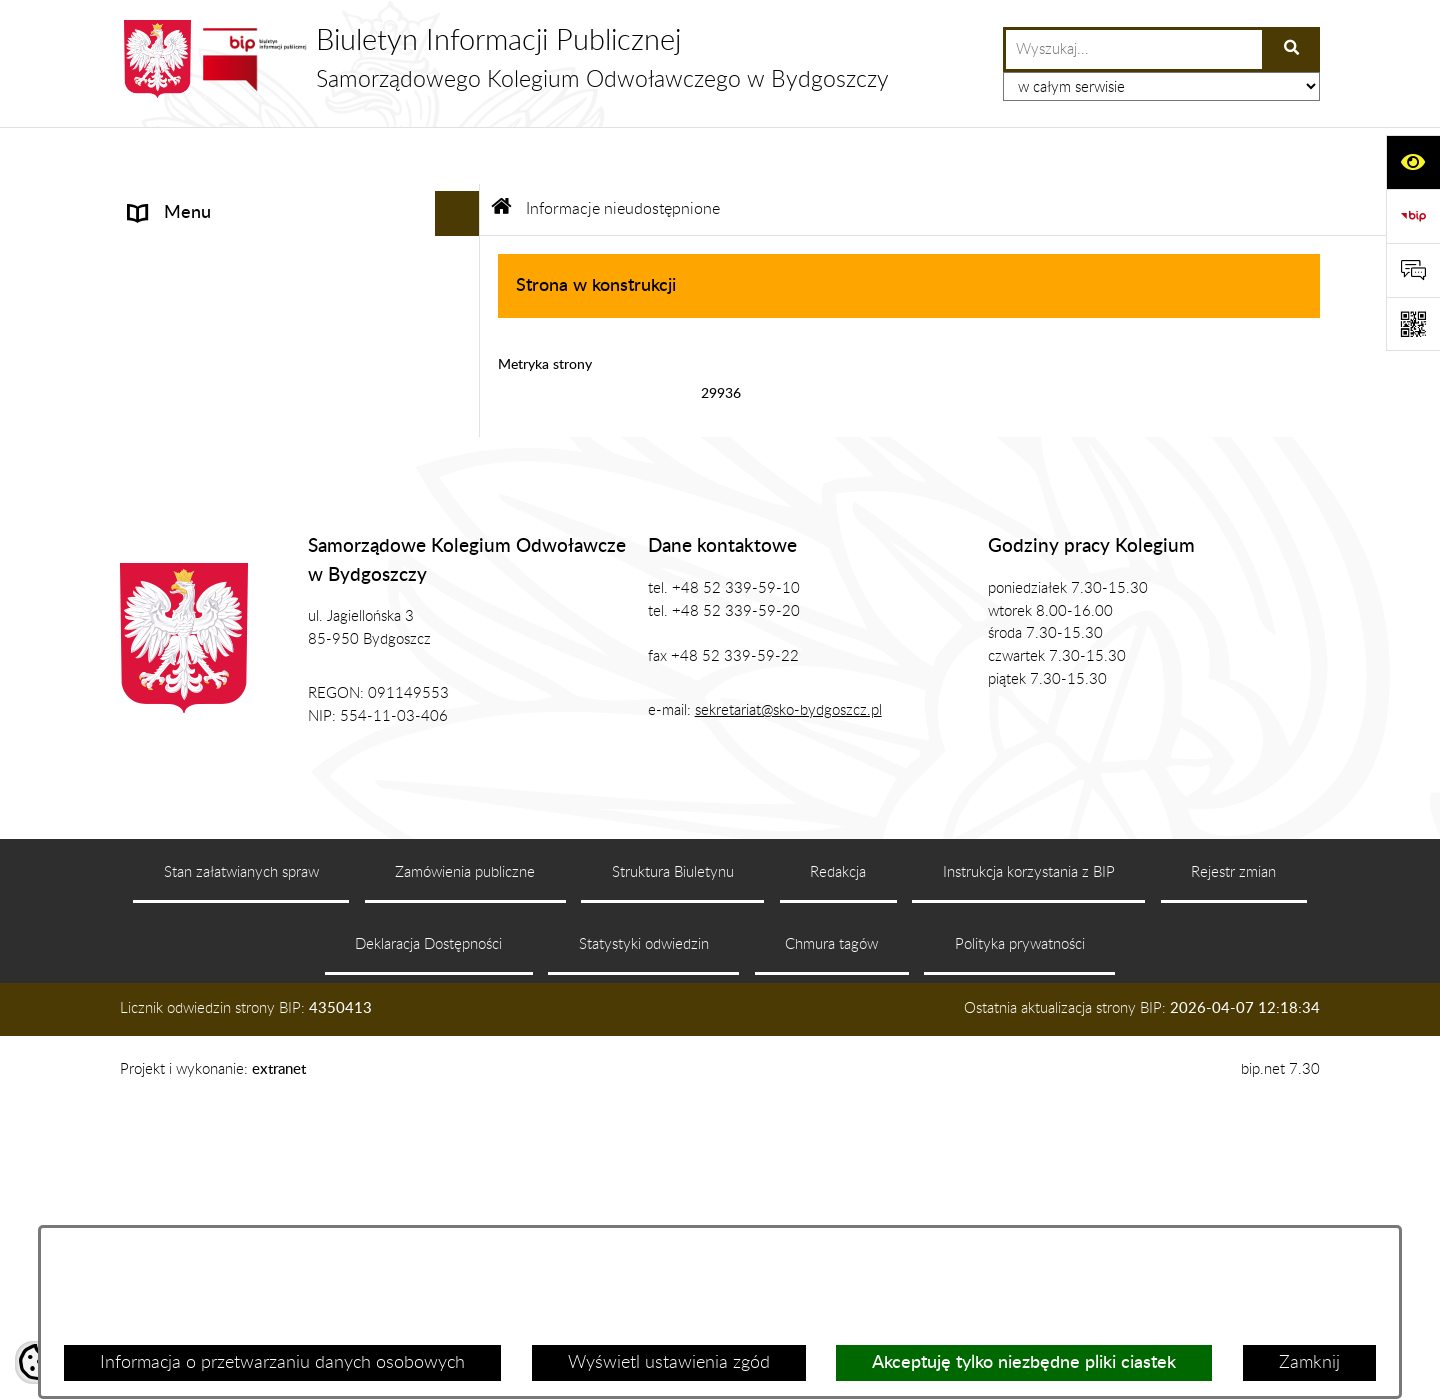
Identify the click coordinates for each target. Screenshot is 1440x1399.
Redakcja (838, 1166)
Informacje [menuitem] (169, 201)
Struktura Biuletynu (673, 1166)
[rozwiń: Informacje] (462, 202)
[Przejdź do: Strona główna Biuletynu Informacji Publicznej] (502, 152)
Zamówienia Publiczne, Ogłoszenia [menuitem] (262, 471)
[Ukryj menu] (457, 156)
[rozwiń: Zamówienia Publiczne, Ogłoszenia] (462, 472)
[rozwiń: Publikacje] (462, 427)
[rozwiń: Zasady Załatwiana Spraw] (462, 517)
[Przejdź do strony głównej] (504, 59)
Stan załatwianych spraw (241, 1166)
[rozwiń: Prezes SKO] (462, 247)
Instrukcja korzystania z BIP (1029, 1166)
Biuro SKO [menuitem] (169, 336)
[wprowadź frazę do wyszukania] (1134, 49)
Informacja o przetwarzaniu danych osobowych (282, 1363)
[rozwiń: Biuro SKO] (462, 337)
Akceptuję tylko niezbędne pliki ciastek (1024, 1363)
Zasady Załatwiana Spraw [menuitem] (229, 516)
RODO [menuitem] (155, 561)
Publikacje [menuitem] (167, 426)
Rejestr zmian (1233, 1166)
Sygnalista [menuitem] (168, 651)
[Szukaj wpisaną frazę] (1292, 49)
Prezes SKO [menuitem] (173, 246)
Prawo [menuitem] (153, 381)
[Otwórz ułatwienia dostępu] (1413, 162)
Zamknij (1309, 1363)
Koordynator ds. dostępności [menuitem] (239, 606)
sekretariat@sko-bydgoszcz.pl (788, 1004)
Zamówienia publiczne (465, 1166)
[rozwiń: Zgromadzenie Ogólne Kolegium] (462, 292)
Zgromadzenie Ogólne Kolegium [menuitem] (251, 291)
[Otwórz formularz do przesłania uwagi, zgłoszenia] (1413, 270)
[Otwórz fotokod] (1413, 324)
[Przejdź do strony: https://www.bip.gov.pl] (1413, 216)
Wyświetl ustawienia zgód (669, 1363)
